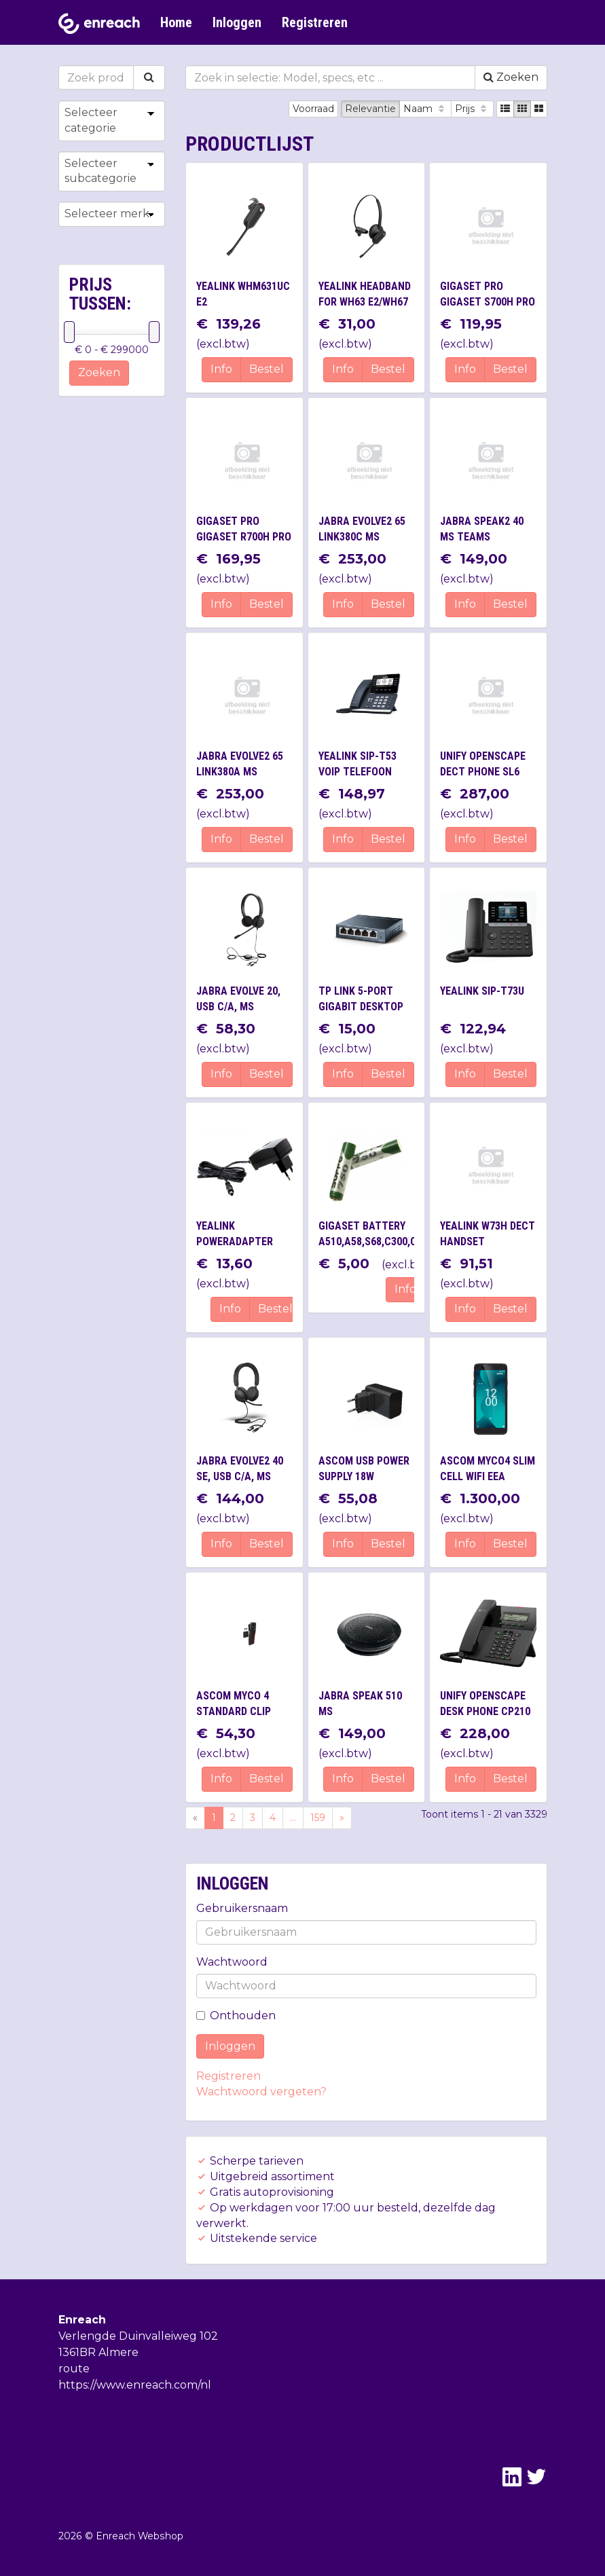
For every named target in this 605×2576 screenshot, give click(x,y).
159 (317, 1817)
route (74, 2368)
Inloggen (237, 22)
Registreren (315, 22)
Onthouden (236, 2015)
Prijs (472, 109)
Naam (425, 109)
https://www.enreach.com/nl (134, 2384)
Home (176, 22)
